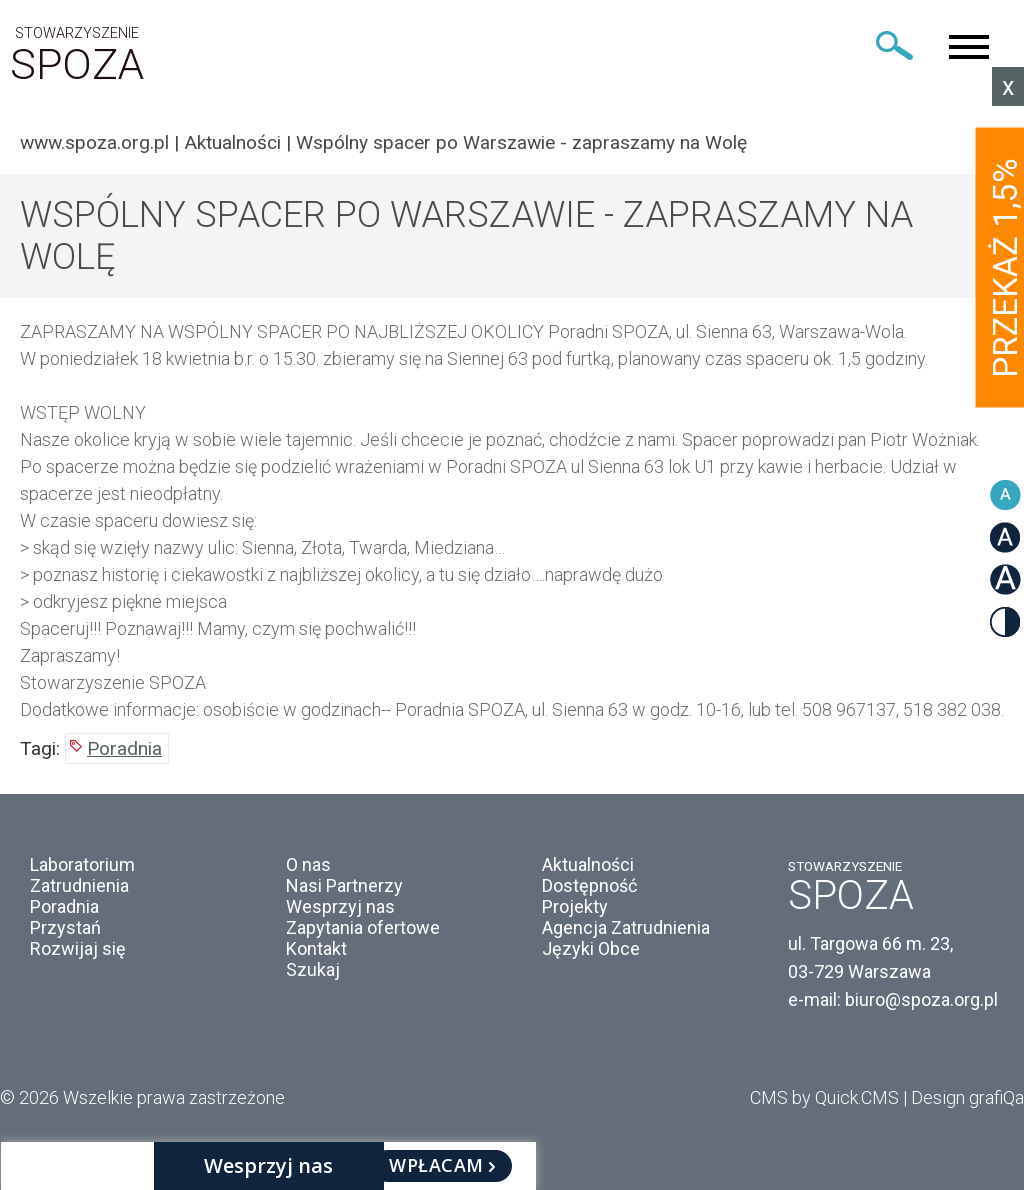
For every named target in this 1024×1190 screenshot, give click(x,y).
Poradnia (124, 748)
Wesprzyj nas (340, 906)
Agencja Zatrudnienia (626, 927)
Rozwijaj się (78, 948)
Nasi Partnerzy (344, 885)
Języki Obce (591, 948)
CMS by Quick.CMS (824, 1097)
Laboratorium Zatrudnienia (82, 875)
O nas (308, 864)
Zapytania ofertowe (363, 927)
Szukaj (313, 969)
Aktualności (232, 142)
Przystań (65, 927)
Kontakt (316, 948)
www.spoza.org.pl (94, 142)
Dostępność (589, 885)
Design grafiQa (967, 1097)
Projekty (575, 906)
